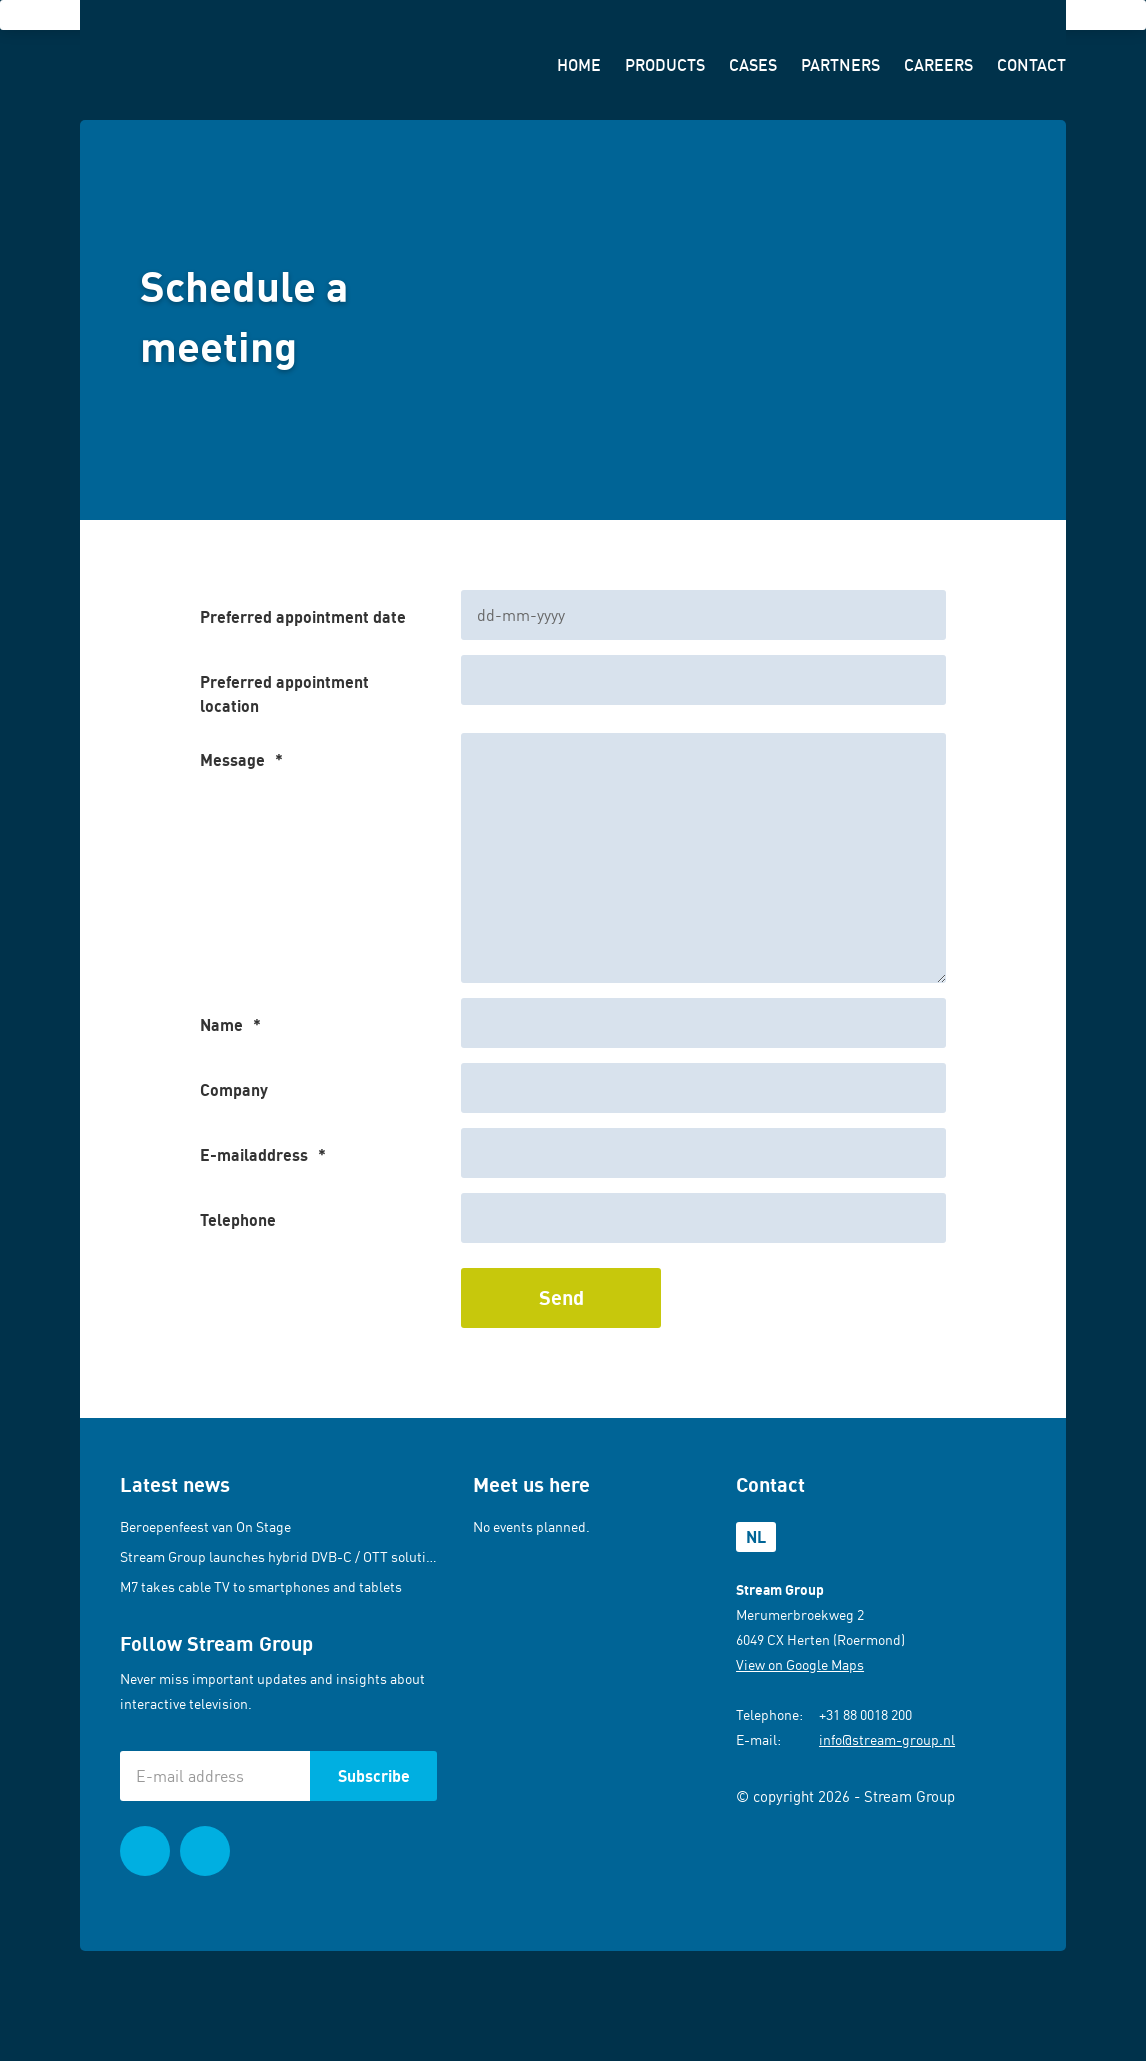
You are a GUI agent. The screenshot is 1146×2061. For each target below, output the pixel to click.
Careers (938, 65)
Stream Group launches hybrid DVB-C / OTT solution (280, 1556)
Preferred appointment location (284, 694)
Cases (753, 65)
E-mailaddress (263, 1155)
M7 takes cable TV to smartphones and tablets (261, 1586)
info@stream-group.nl (887, 1739)
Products (665, 65)
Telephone (238, 1220)
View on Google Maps (800, 1664)
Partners (840, 65)
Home (579, 65)
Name (230, 1025)
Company (234, 1090)
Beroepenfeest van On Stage (205, 1526)
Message (241, 760)
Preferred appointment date (303, 617)
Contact (1031, 65)
